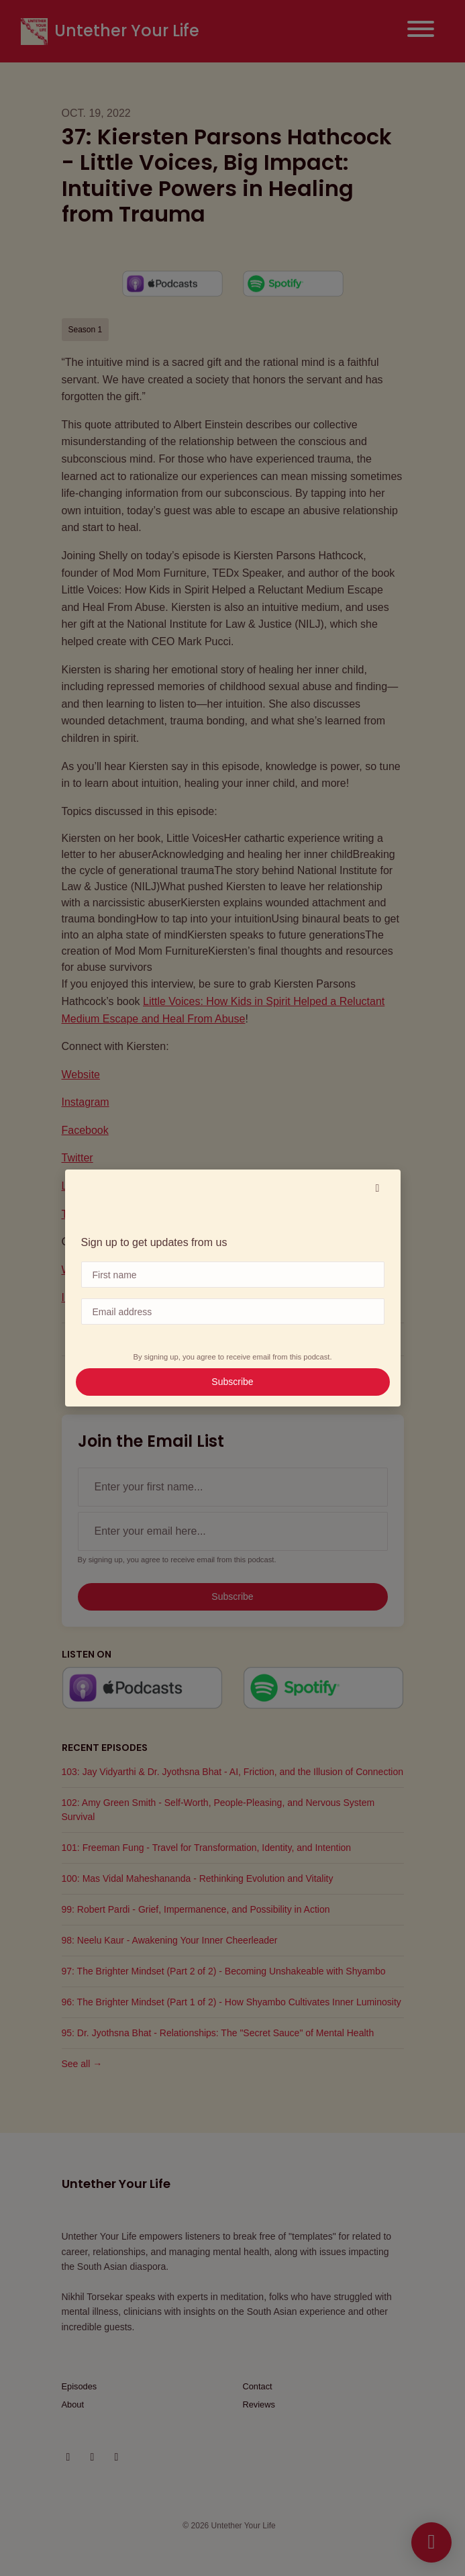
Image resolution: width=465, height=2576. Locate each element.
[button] (377, 1188)
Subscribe (232, 1381)
